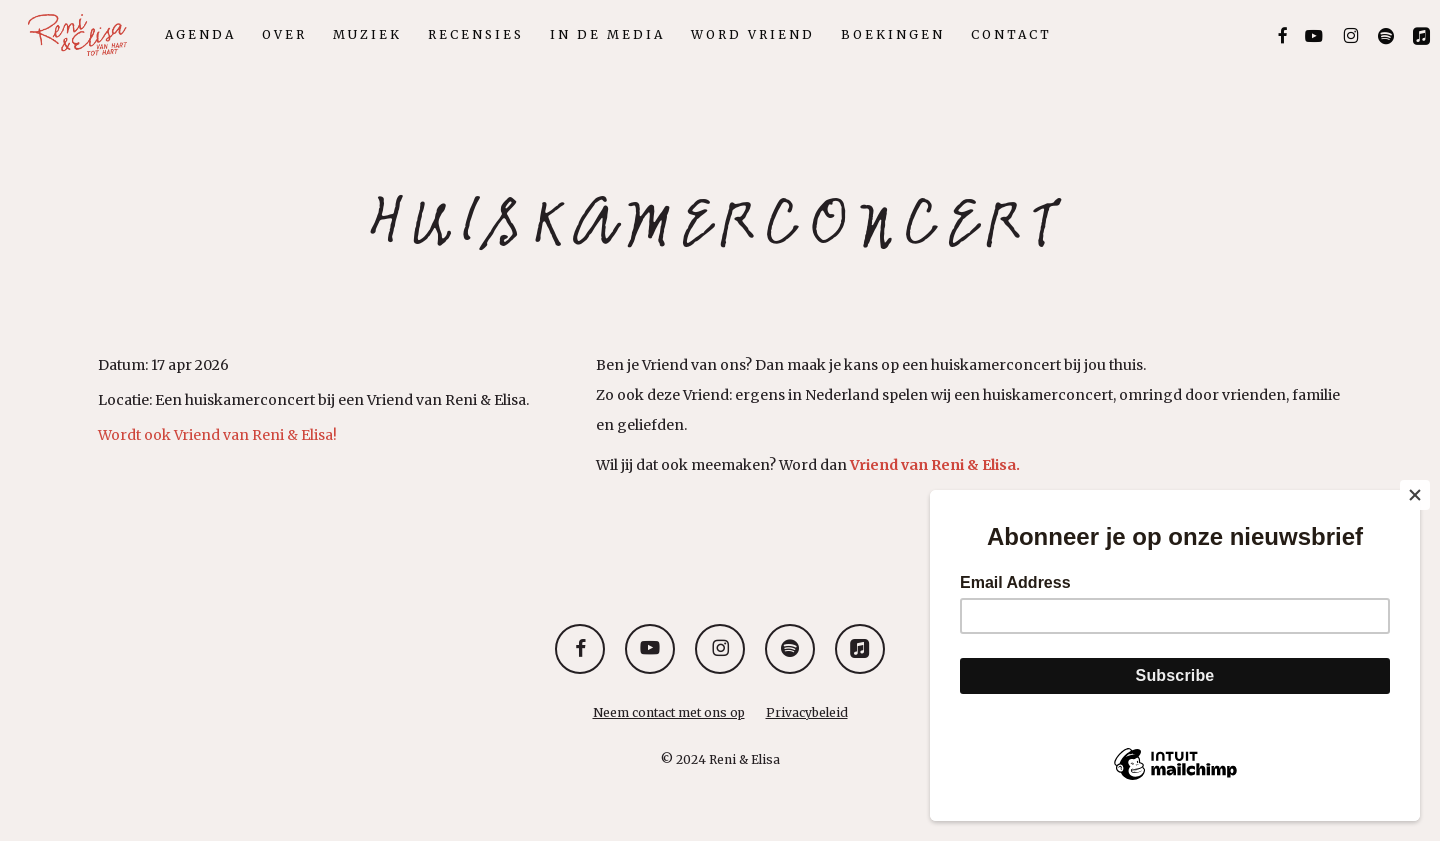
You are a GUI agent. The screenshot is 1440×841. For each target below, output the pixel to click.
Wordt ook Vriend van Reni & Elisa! (217, 435)
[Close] (1415, 495)
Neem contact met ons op (669, 712)
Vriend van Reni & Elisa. (935, 465)
